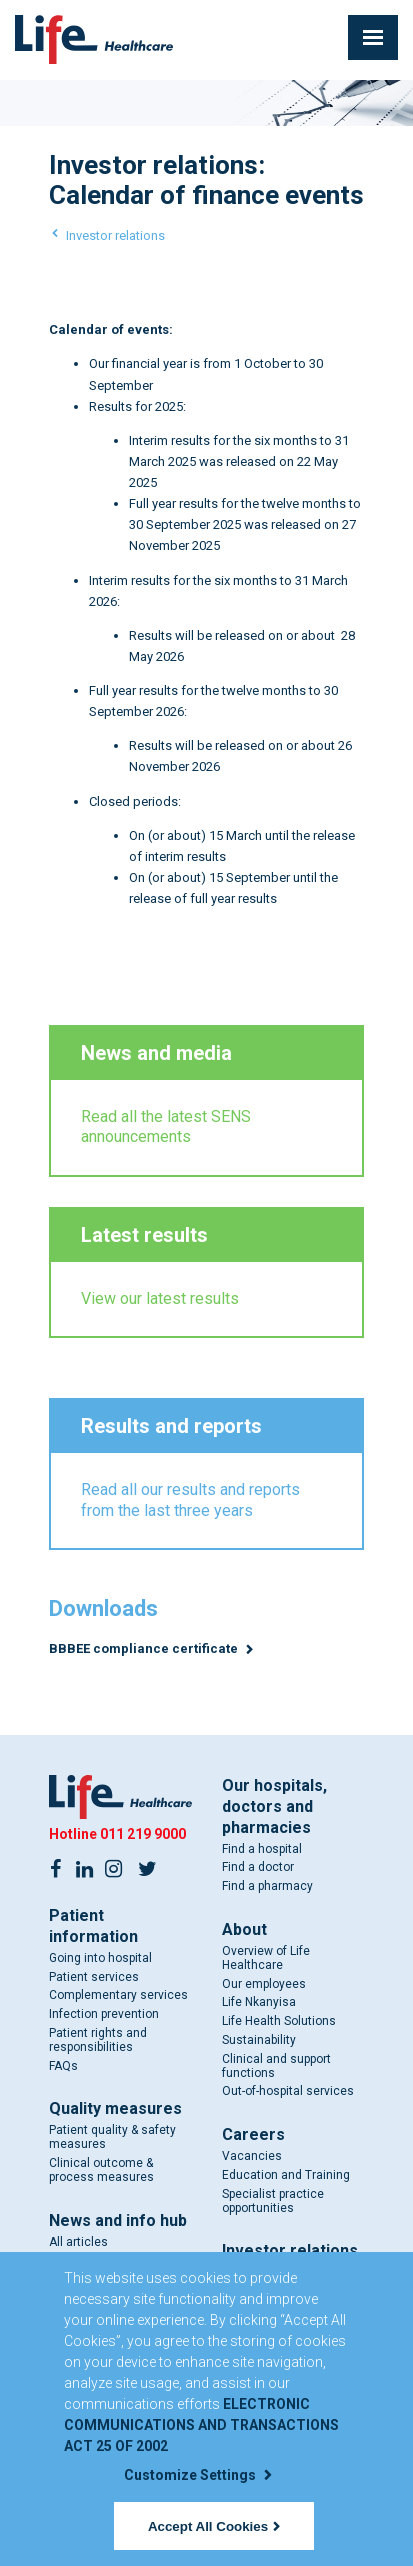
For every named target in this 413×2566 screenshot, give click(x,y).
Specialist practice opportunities (273, 2201)
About (244, 1929)
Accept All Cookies (214, 2526)
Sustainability (259, 2040)
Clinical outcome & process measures (101, 2170)
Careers (253, 2135)
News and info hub (118, 2220)
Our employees (264, 1984)
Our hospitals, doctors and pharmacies (274, 1806)
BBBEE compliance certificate (145, 1648)
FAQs (63, 2066)
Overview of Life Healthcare (266, 1958)
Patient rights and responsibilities (98, 2040)
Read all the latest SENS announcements (166, 1127)
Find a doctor (258, 1868)
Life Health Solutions (279, 2022)
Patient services (94, 1977)
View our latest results (160, 1298)
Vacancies (252, 2157)
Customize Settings (198, 2475)
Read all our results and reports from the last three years (190, 1500)
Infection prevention (104, 2014)
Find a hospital (262, 1849)
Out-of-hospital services (288, 2092)
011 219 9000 (143, 1834)
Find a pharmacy (267, 1887)
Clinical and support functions (276, 2066)
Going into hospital (100, 1958)
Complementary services (118, 1996)
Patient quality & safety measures (112, 2138)
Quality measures (115, 2109)
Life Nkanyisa (259, 2003)
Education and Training (286, 2175)
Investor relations (115, 235)
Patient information (93, 1926)
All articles (78, 2242)
